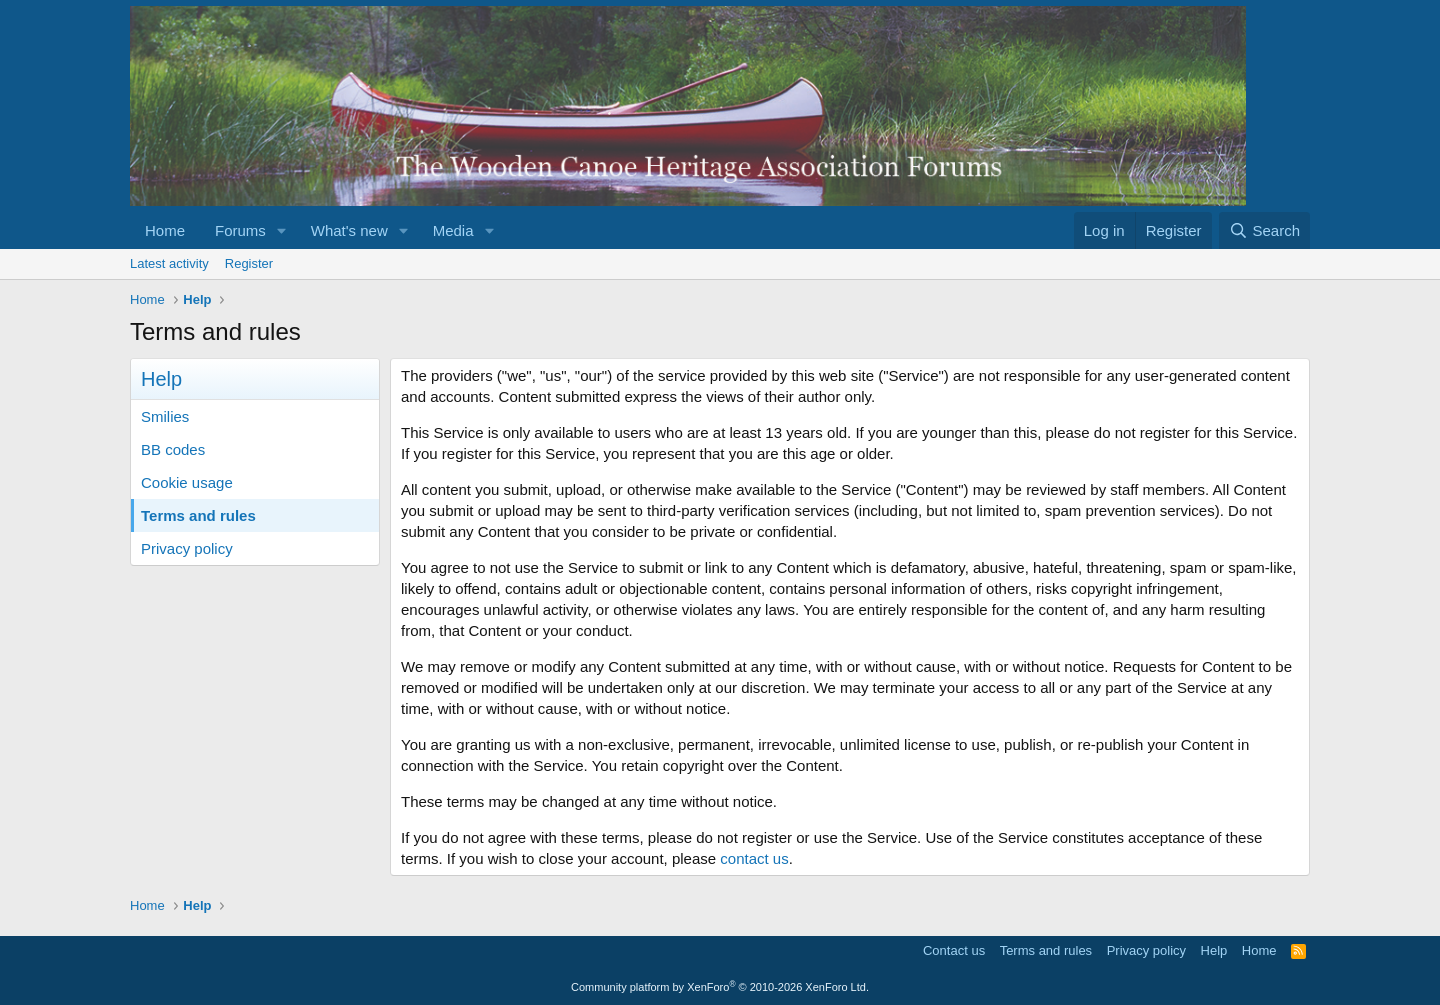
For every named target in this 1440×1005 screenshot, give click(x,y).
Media (453, 230)
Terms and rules (198, 515)
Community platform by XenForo (720, 987)
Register (249, 263)
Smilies (165, 416)
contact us (754, 858)
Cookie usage (187, 482)
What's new (349, 230)
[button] (282, 230)
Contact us (954, 950)
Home (165, 230)
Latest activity (169, 263)
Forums (240, 230)
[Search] (1264, 230)
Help (1214, 950)
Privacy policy (187, 548)
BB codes (173, 449)
